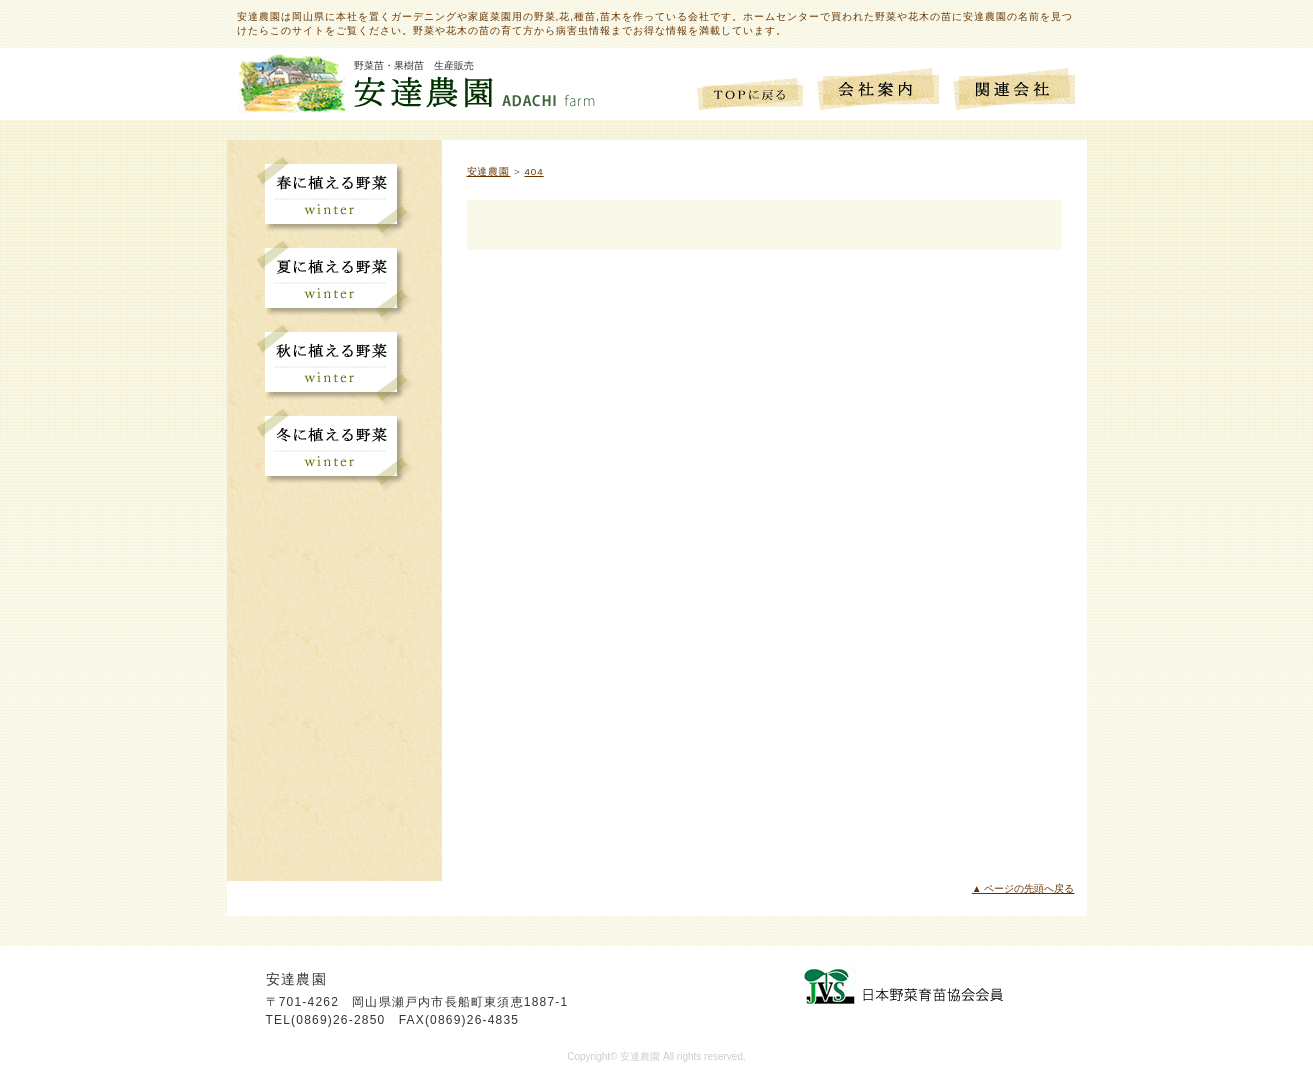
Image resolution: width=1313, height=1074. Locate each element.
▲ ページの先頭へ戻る (1023, 888)
